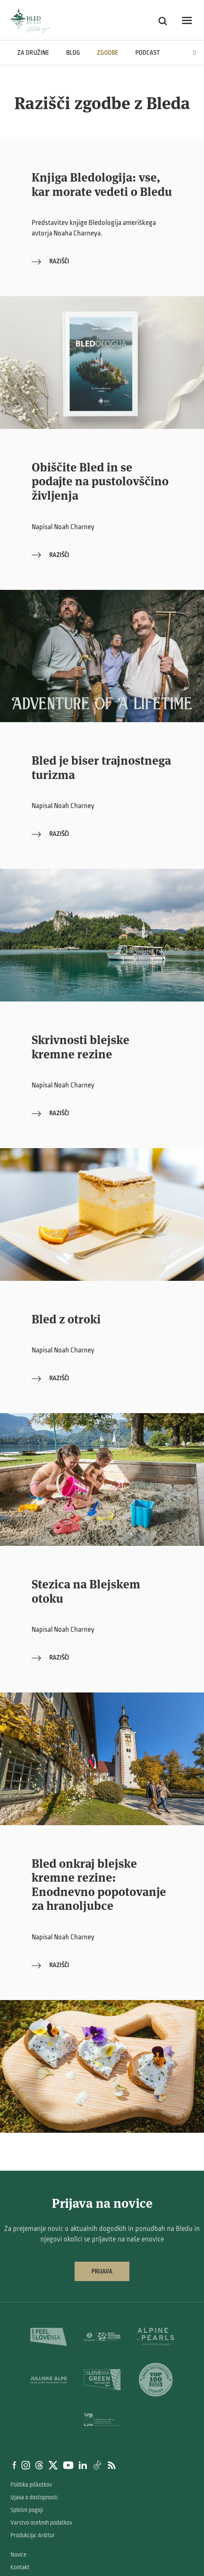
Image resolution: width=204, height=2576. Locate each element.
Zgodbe (107, 52)
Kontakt (20, 2567)
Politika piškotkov (31, 2485)
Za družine (33, 52)
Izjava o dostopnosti (34, 2497)
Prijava (102, 2271)
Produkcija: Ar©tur (33, 2535)
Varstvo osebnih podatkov (41, 2523)
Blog (73, 52)
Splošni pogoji (27, 2510)
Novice (19, 2555)
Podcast (147, 52)
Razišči (50, 261)
